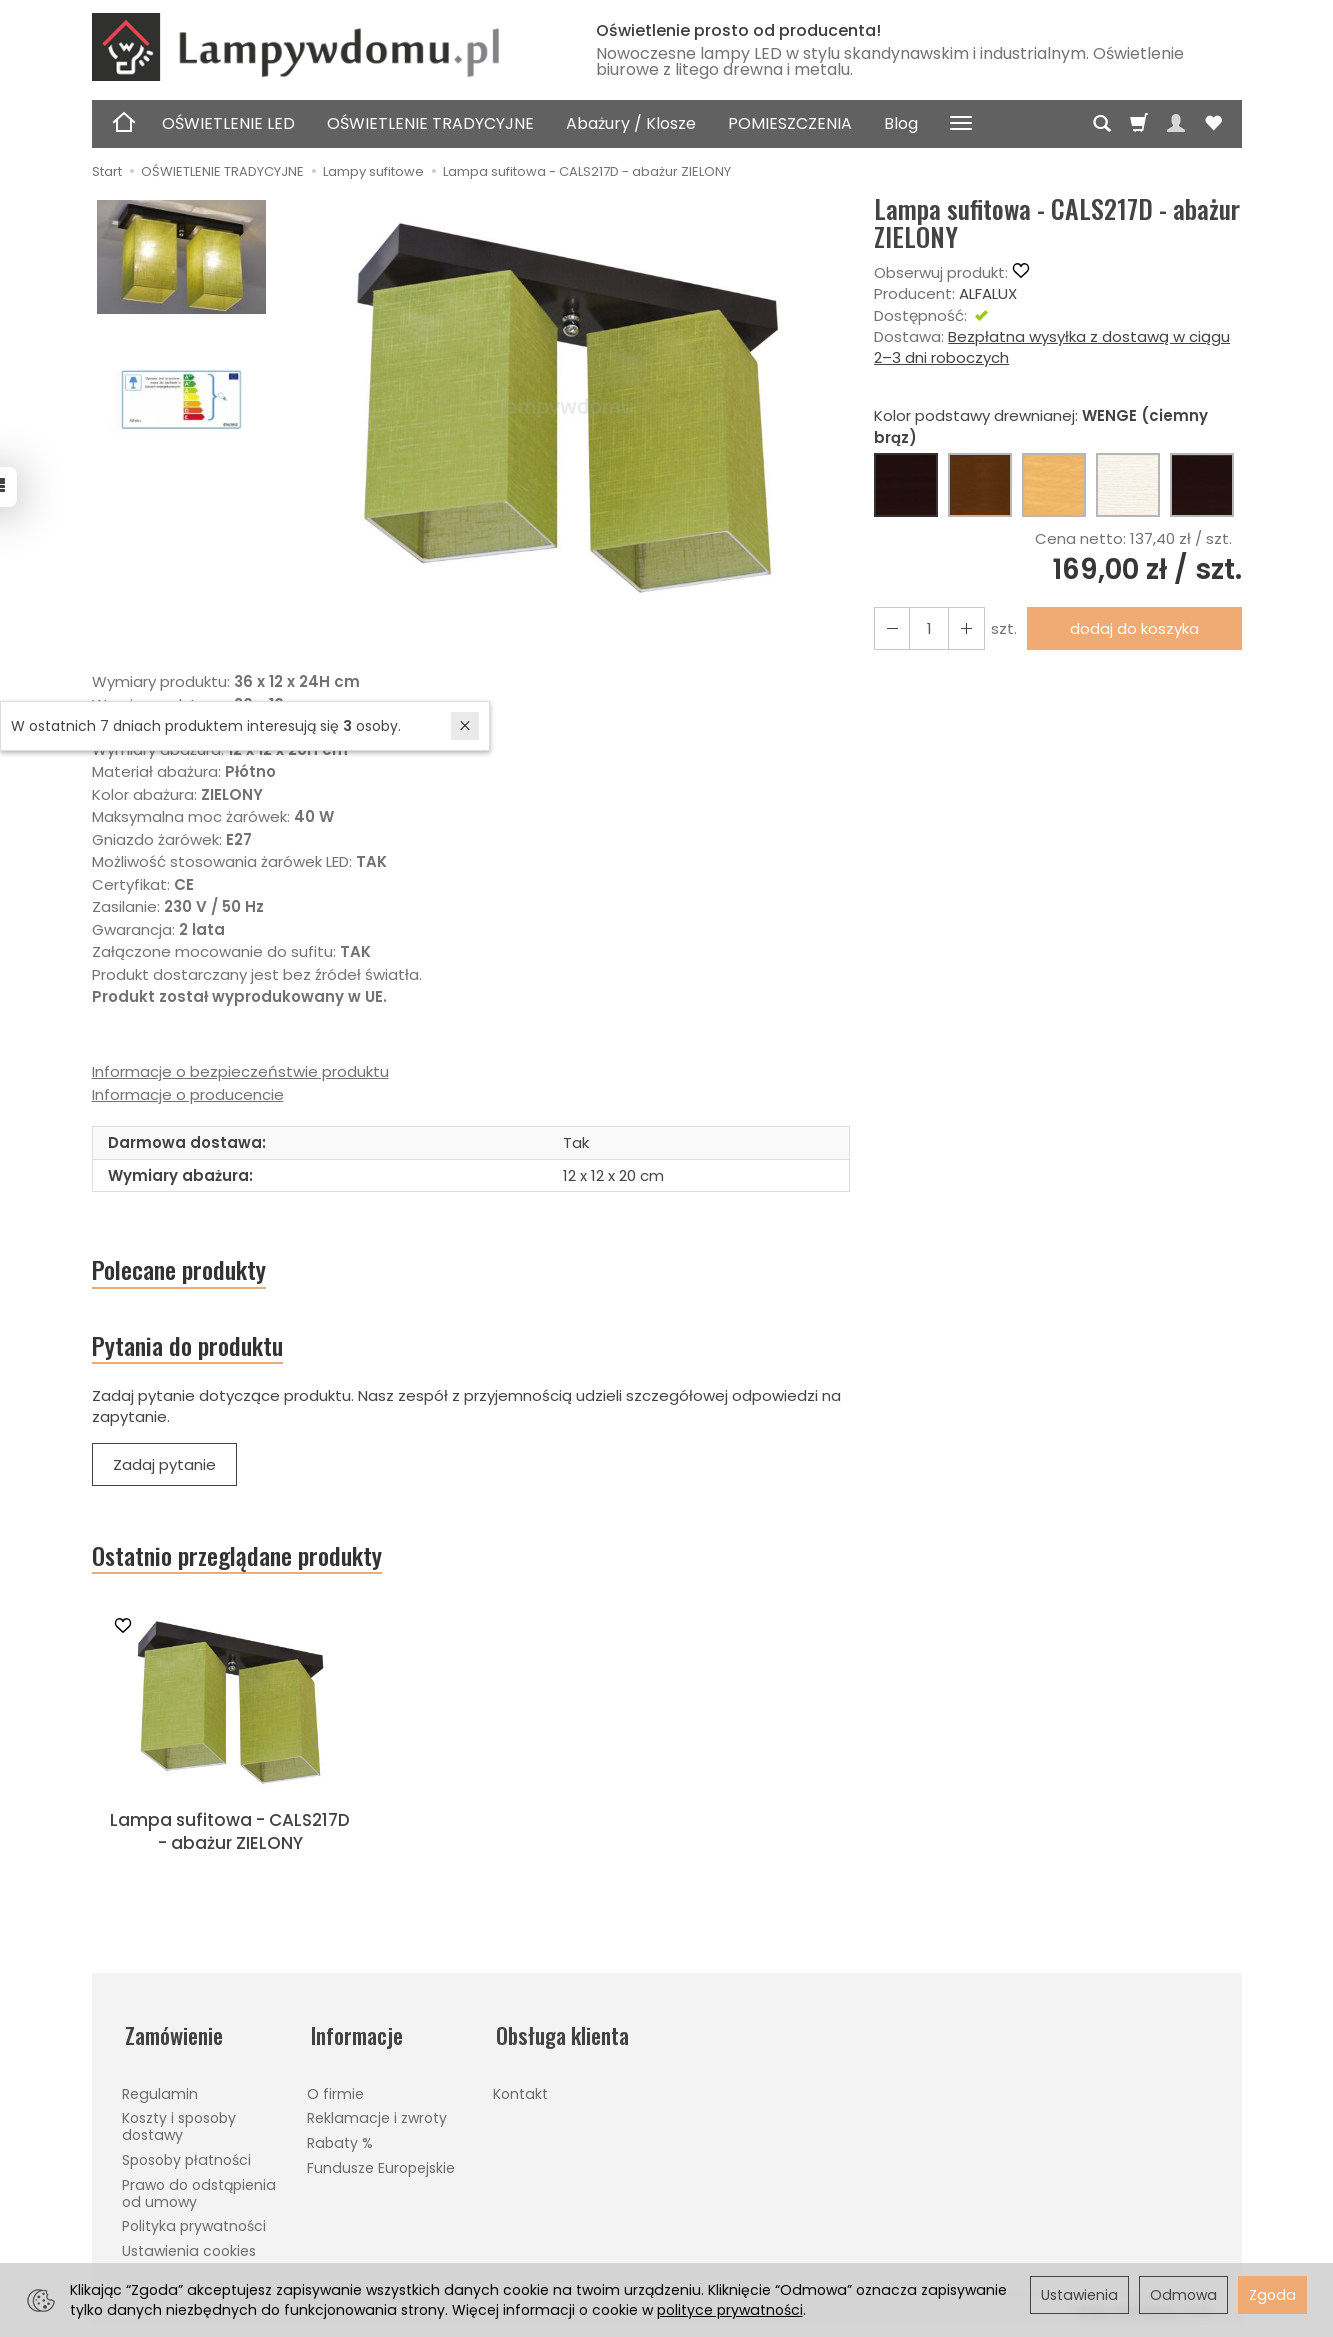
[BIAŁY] (1128, 485)
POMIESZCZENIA (790, 123)
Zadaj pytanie (164, 1469)
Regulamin (160, 2093)
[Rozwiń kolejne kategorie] (961, 124)
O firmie (335, 2093)
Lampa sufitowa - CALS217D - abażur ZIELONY (230, 1839)
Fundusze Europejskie (381, 2168)
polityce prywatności (730, 2310)
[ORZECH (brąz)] (980, 485)
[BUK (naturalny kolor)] (1054, 485)
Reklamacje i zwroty (377, 2118)
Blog (901, 123)
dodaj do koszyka (1131, 628)
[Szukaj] (1102, 124)
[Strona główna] (322, 47)
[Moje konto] (1176, 124)
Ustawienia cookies (189, 2251)
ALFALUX (988, 293)
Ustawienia (1079, 2295)
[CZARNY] (1202, 485)
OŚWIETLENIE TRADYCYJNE (430, 123)
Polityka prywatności (194, 2226)
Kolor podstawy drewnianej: (1041, 426)
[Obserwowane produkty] (1213, 124)
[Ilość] (927, 628)
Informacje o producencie (188, 1094)
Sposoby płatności (186, 2160)
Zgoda (1272, 2295)
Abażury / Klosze (631, 123)
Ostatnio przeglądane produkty (245, 1562)
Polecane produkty (184, 1271)
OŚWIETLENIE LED (228, 123)
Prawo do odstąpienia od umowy (199, 2192)
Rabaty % (340, 2143)
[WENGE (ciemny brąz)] (906, 485)
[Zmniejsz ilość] (963, 628)
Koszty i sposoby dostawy (179, 2126)
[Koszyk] (1139, 124)
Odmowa (1183, 2295)
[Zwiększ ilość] (891, 628)
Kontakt (520, 2093)
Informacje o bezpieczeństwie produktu (240, 1071)
